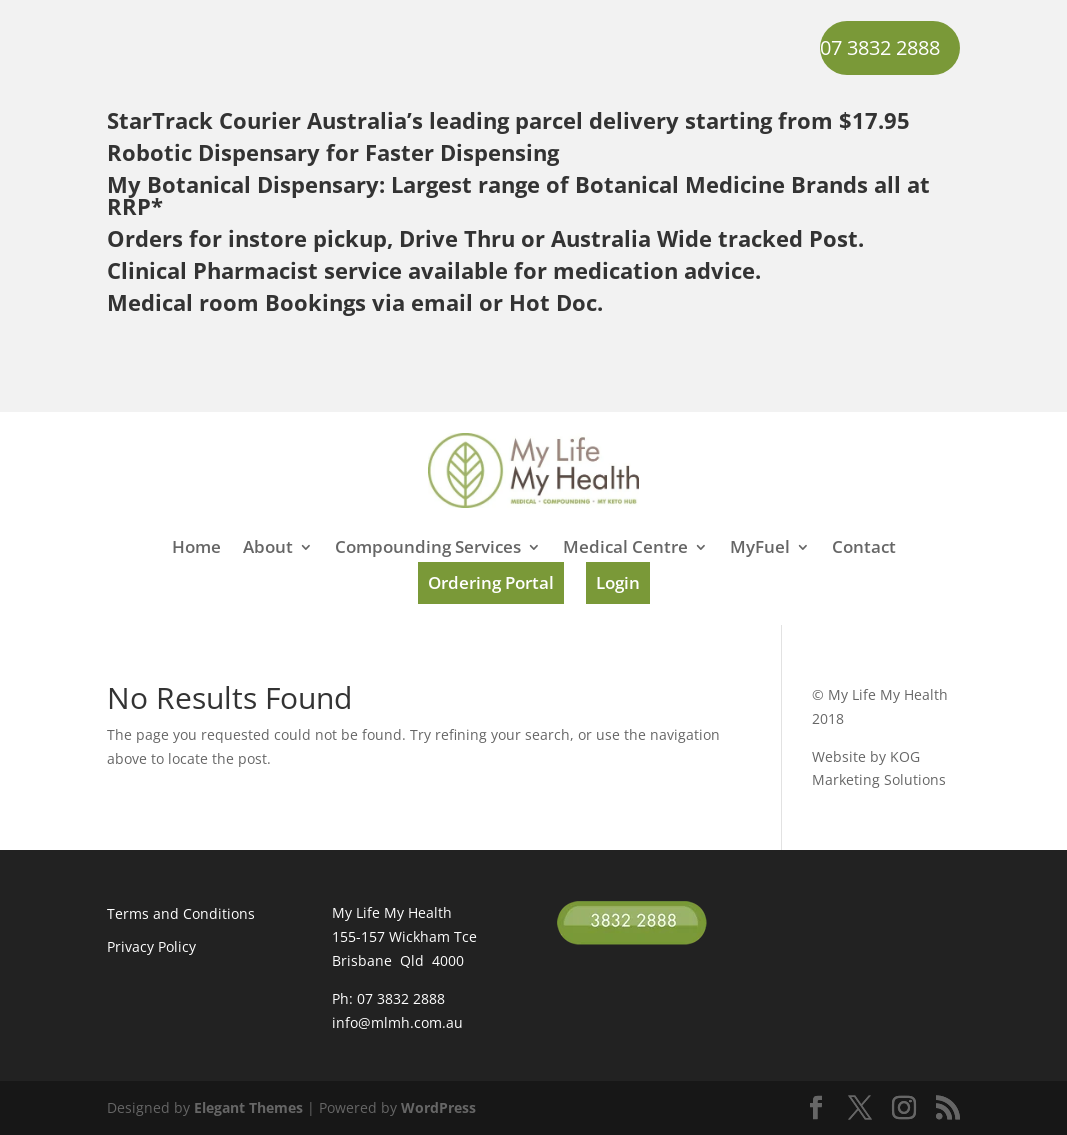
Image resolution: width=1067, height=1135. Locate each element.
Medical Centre (625, 549)
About (268, 549)
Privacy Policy (151, 946)
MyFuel (760, 549)
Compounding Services (428, 549)
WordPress (438, 1107)
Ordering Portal (491, 582)
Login (618, 582)
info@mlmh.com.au (397, 1022)
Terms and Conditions (181, 913)
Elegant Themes (248, 1107)
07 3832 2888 (880, 47)
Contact (864, 549)
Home (196, 549)
